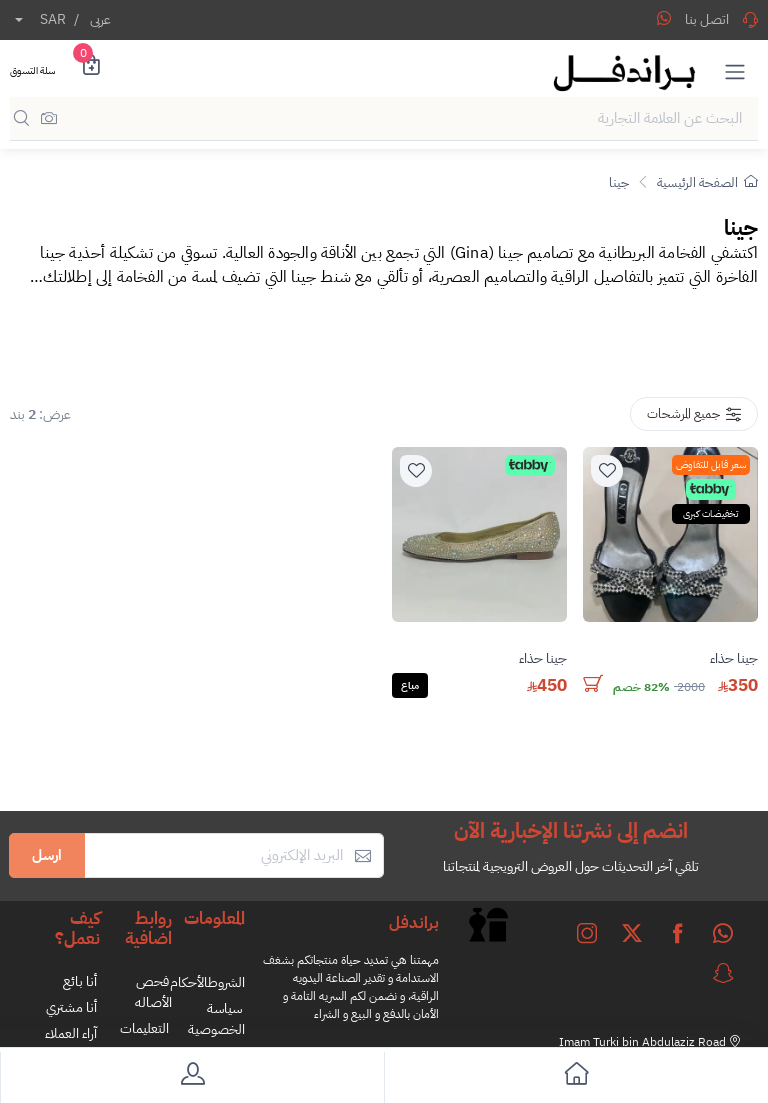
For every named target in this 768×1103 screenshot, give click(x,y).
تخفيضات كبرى (711, 513)
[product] (670, 534)
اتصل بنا (721, 19)
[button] (735, 70)
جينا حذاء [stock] (734, 658)
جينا (619, 182)
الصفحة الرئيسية (707, 182)
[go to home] (576, 1077)
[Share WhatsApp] (664, 18)
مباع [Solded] (410, 685)
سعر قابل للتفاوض (711, 464)
